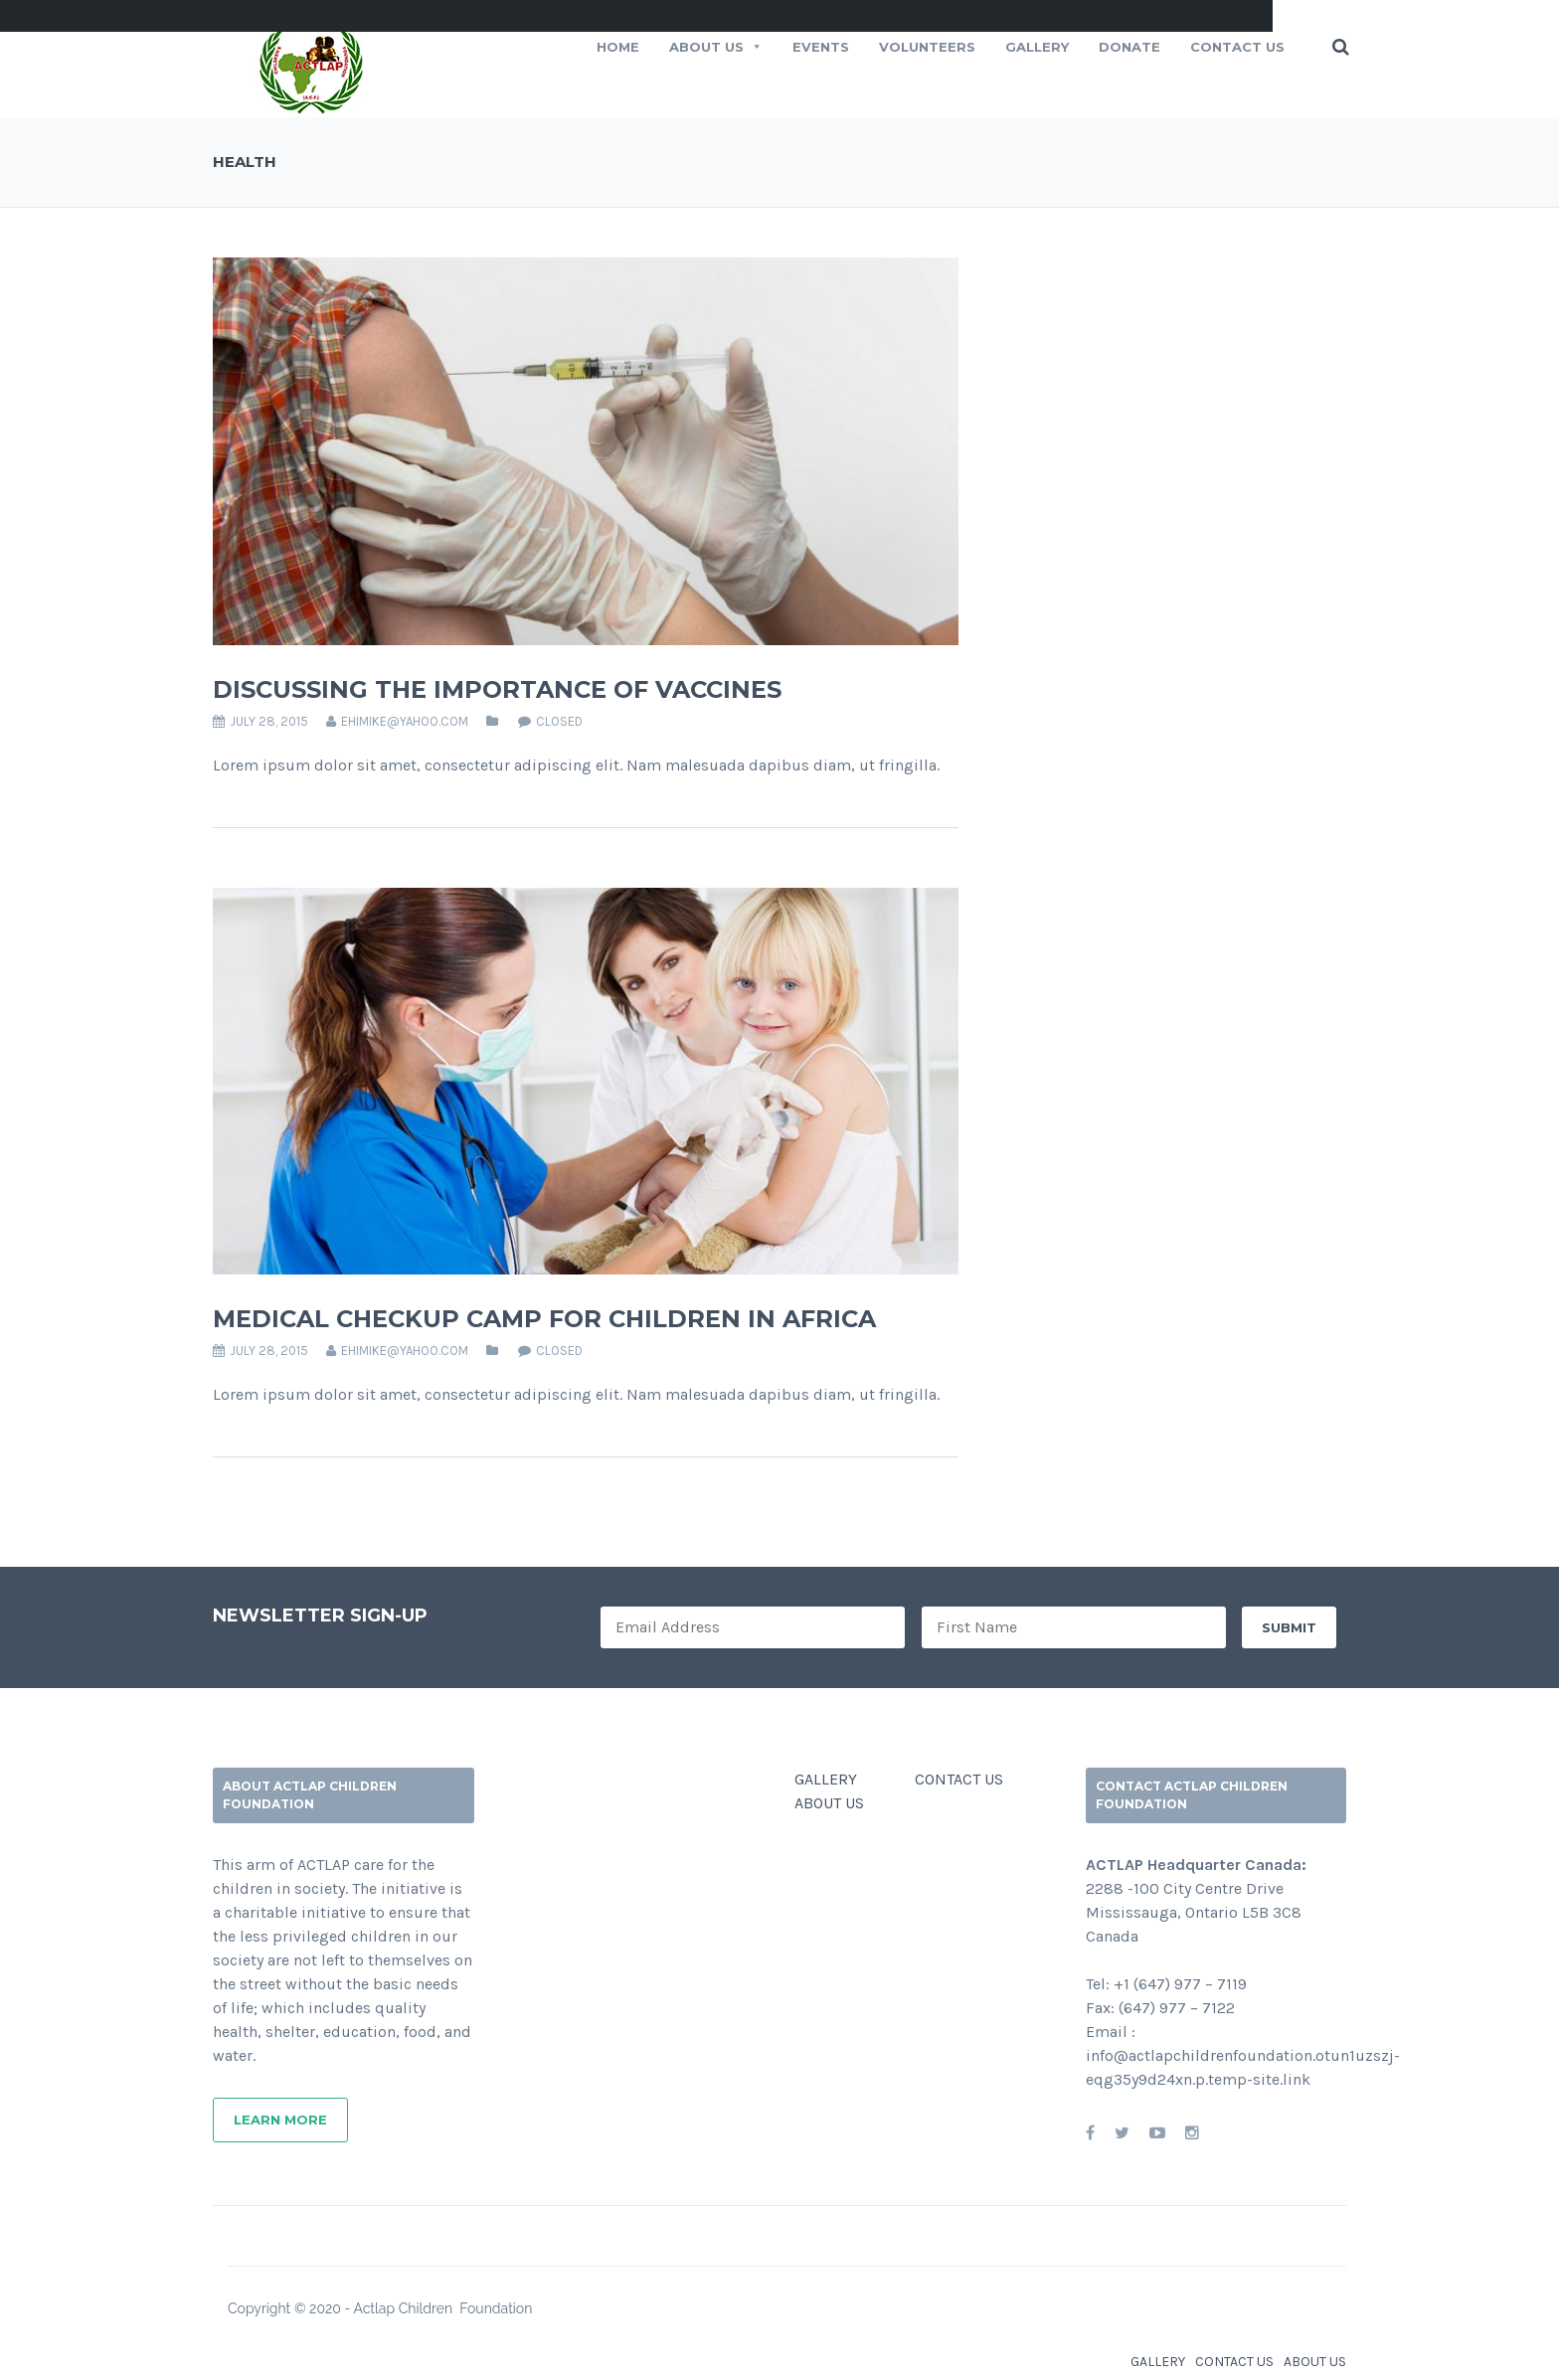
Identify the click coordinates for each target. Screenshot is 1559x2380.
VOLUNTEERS (927, 47)
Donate (1129, 47)
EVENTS (820, 47)
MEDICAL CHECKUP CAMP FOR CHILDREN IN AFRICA (544, 1318)
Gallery (1037, 47)
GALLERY (825, 1779)
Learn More (280, 2119)
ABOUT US (716, 47)
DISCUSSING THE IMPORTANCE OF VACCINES (497, 689)
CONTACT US (1237, 47)
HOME (618, 47)
